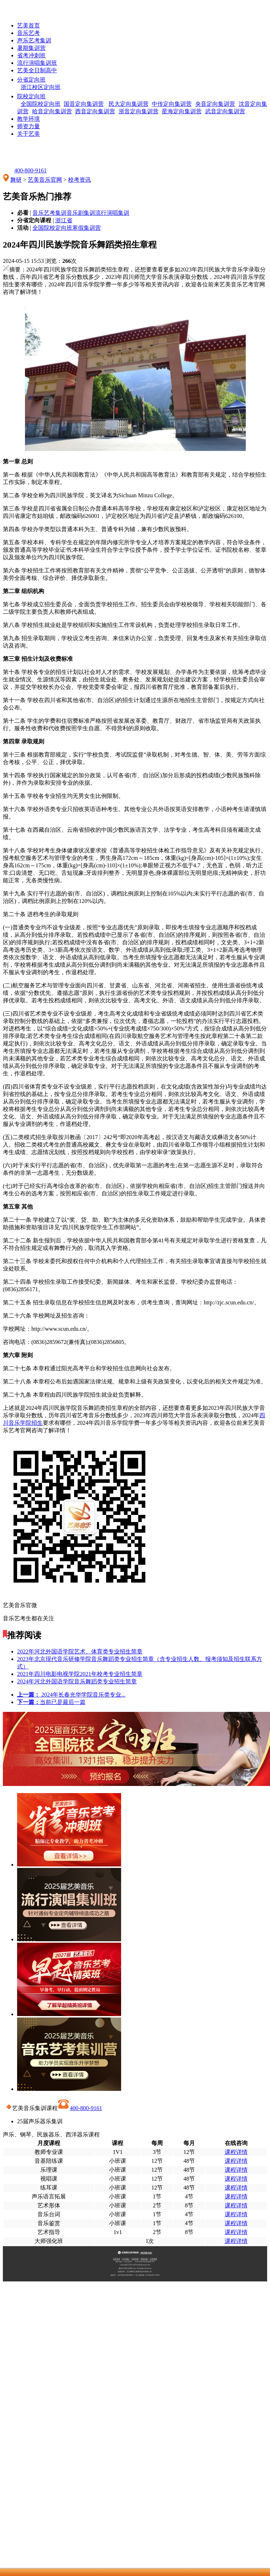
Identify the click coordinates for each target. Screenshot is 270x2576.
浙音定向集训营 (139, 111)
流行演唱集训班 (37, 63)
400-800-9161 (25, 170)
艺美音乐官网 (45, 180)
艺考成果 (153, 2259)
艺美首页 (28, 25)
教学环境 (28, 119)
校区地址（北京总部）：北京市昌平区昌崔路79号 (135, 2261)
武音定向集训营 (225, 111)
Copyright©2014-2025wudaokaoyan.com (135, 2265)
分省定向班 (38, 80)
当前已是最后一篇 (51, 1702)
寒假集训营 (86, 228)
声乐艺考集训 (34, 40)
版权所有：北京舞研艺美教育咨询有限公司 (135, 2271)
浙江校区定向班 (41, 87)
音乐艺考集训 (49, 213)
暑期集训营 (31, 48)
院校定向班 (38, 96)
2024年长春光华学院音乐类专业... (71, 1695)
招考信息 (144, 2259)
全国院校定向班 (41, 104)
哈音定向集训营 (52, 111)
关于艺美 (28, 134)
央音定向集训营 (215, 104)
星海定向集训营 (182, 111)
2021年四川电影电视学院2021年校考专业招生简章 (79, 1674)
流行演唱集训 (112, 213)
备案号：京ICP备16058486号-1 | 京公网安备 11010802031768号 (135, 2275)
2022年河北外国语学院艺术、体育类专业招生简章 (79, 1651)
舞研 (16, 180)
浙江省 (63, 220)
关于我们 (125, 2259)
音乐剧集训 (81, 213)
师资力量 (28, 126)
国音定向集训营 (84, 104)
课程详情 (236, 2152)
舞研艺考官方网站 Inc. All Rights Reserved (135, 2268)
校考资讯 (79, 180)
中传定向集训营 (172, 104)
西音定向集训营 (95, 111)
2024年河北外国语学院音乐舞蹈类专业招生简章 (77, 1681)
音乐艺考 (28, 33)
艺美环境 (135, 2259)
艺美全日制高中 (37, 70)
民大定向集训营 (129, 104)
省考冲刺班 (31, 55)
